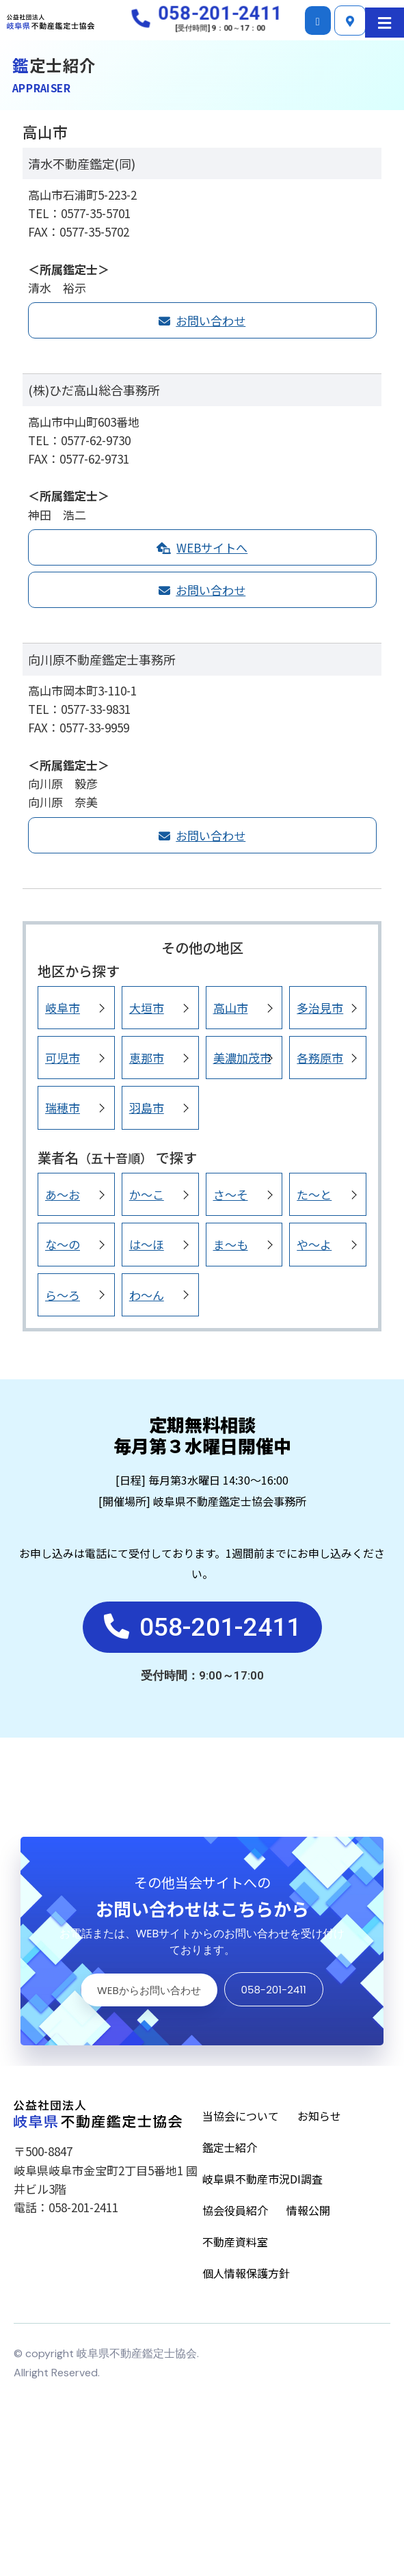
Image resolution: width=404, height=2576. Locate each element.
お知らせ (319, 2119)
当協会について (240, 2119)
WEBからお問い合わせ (148, 1992)
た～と (314, 1194)
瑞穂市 (62, 1107)
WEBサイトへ (202, 547)
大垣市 (146, 1007)
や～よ (314, 1244)
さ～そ (230, 1194)
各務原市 (320, 1057)
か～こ (146, 1194)
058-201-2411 (274, 1991)
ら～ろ (62, 1294)
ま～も (230, 1244)
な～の (62, 1244)
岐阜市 (62, 1007)
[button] (384, 23)
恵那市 (146, 1057)
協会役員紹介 (235, 2213)
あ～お (62, 1194)
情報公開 (308, 2213)
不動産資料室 (235, 2245)
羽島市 (146, 1107)
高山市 (230, 1007)
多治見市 (320, 1007)
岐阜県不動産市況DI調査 (262, 2182)
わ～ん (146, 1294)
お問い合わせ (202, 320)
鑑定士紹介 (229, 2150)
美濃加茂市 (242, 1057)
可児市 (62, 1057)
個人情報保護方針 (246, 2276)
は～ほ (146, 1244)
